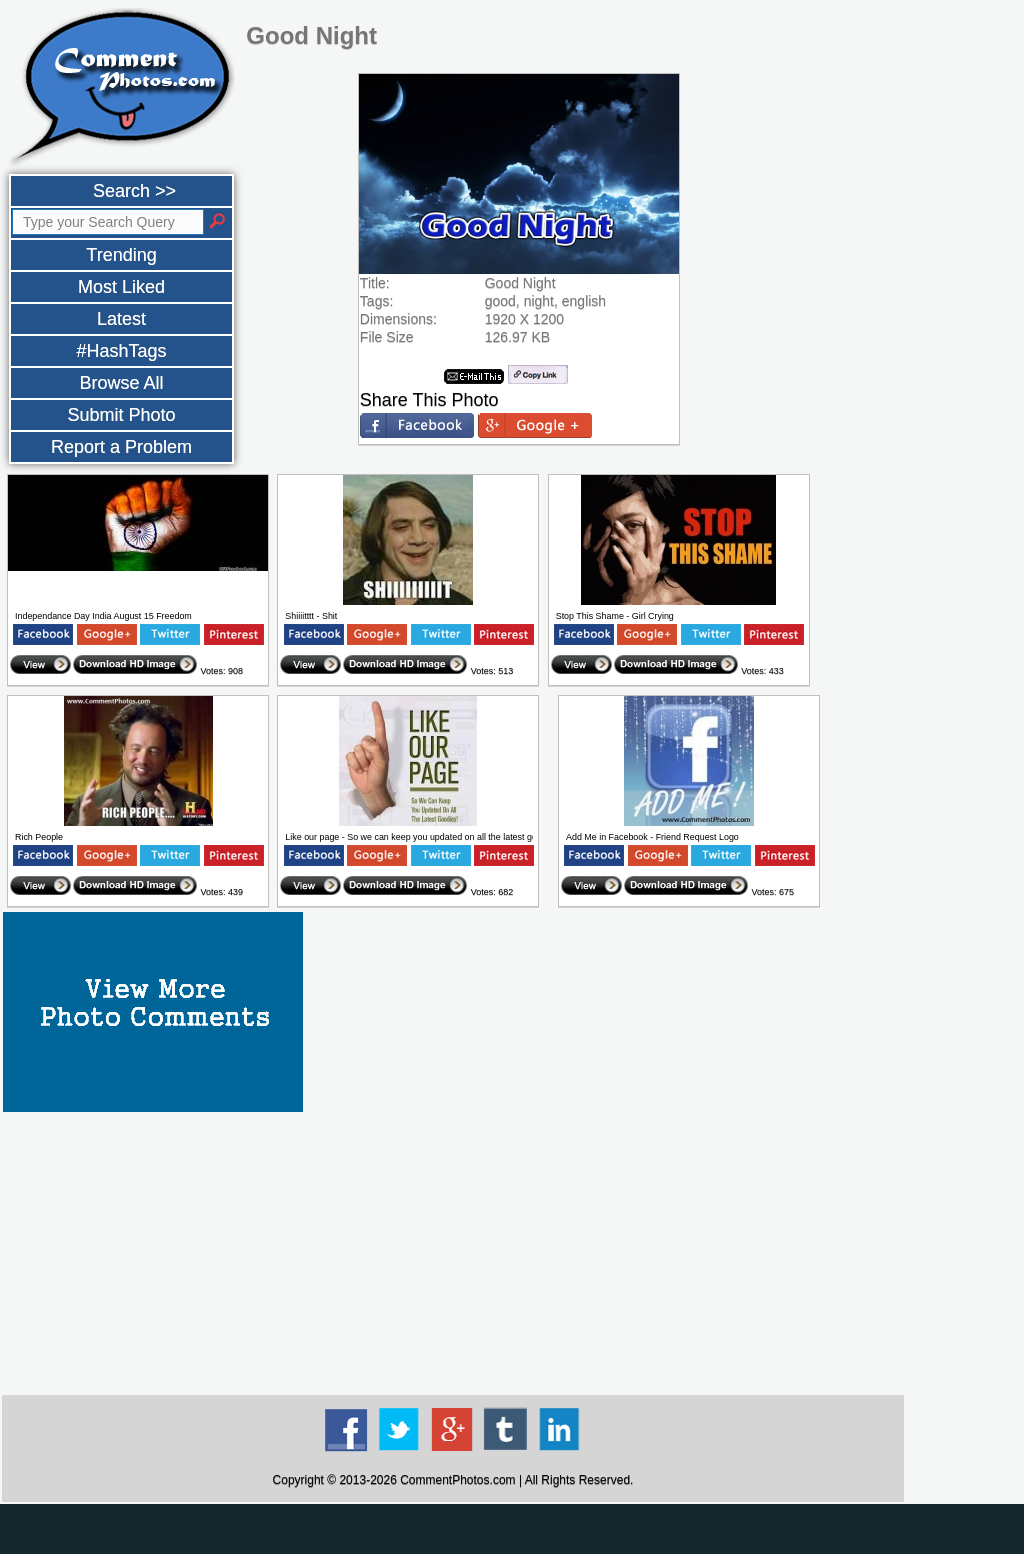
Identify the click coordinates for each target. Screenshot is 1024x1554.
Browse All (121, 383)
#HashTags (121, 351)
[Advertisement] (453, 1252)
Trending (121, 255)
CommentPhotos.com (457, 1480)
